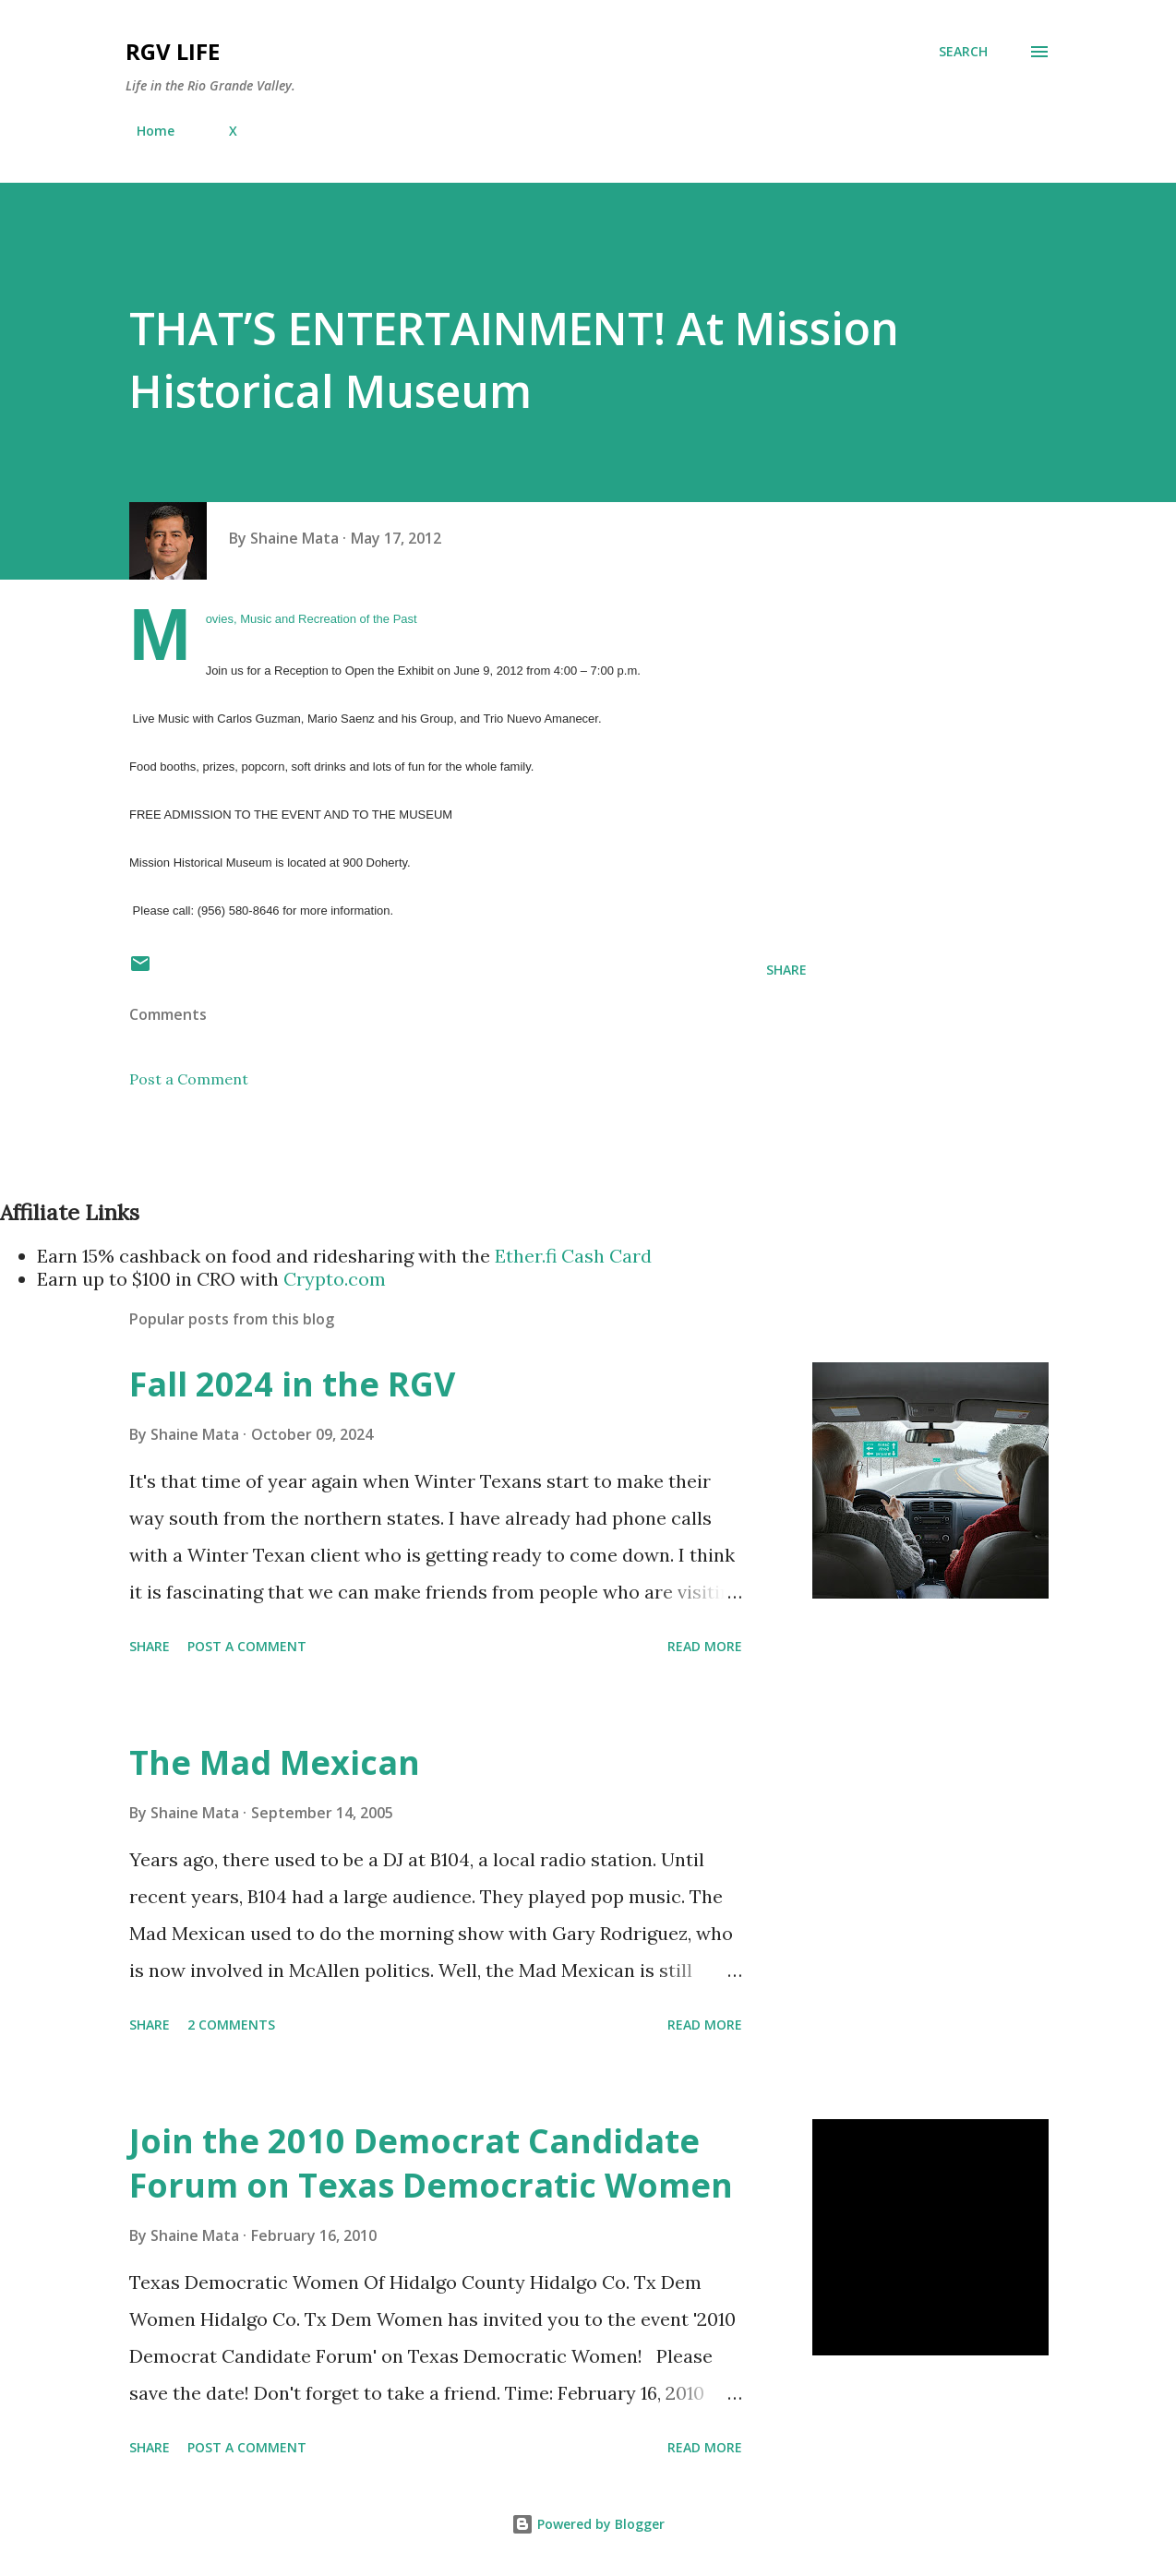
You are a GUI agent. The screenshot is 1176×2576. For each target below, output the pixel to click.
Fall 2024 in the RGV (292, 1384)
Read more (704, 1646)
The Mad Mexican (274, 1762)
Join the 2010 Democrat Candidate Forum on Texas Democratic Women (431, 2163)
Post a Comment (188, 1079)
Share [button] (786, 969)
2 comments (231, 2024)
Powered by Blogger (588, 2524)
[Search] (963, 52)
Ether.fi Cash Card (573, 1255)
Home (144, 130)
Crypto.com (334, 1278)
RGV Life (173, 51)
